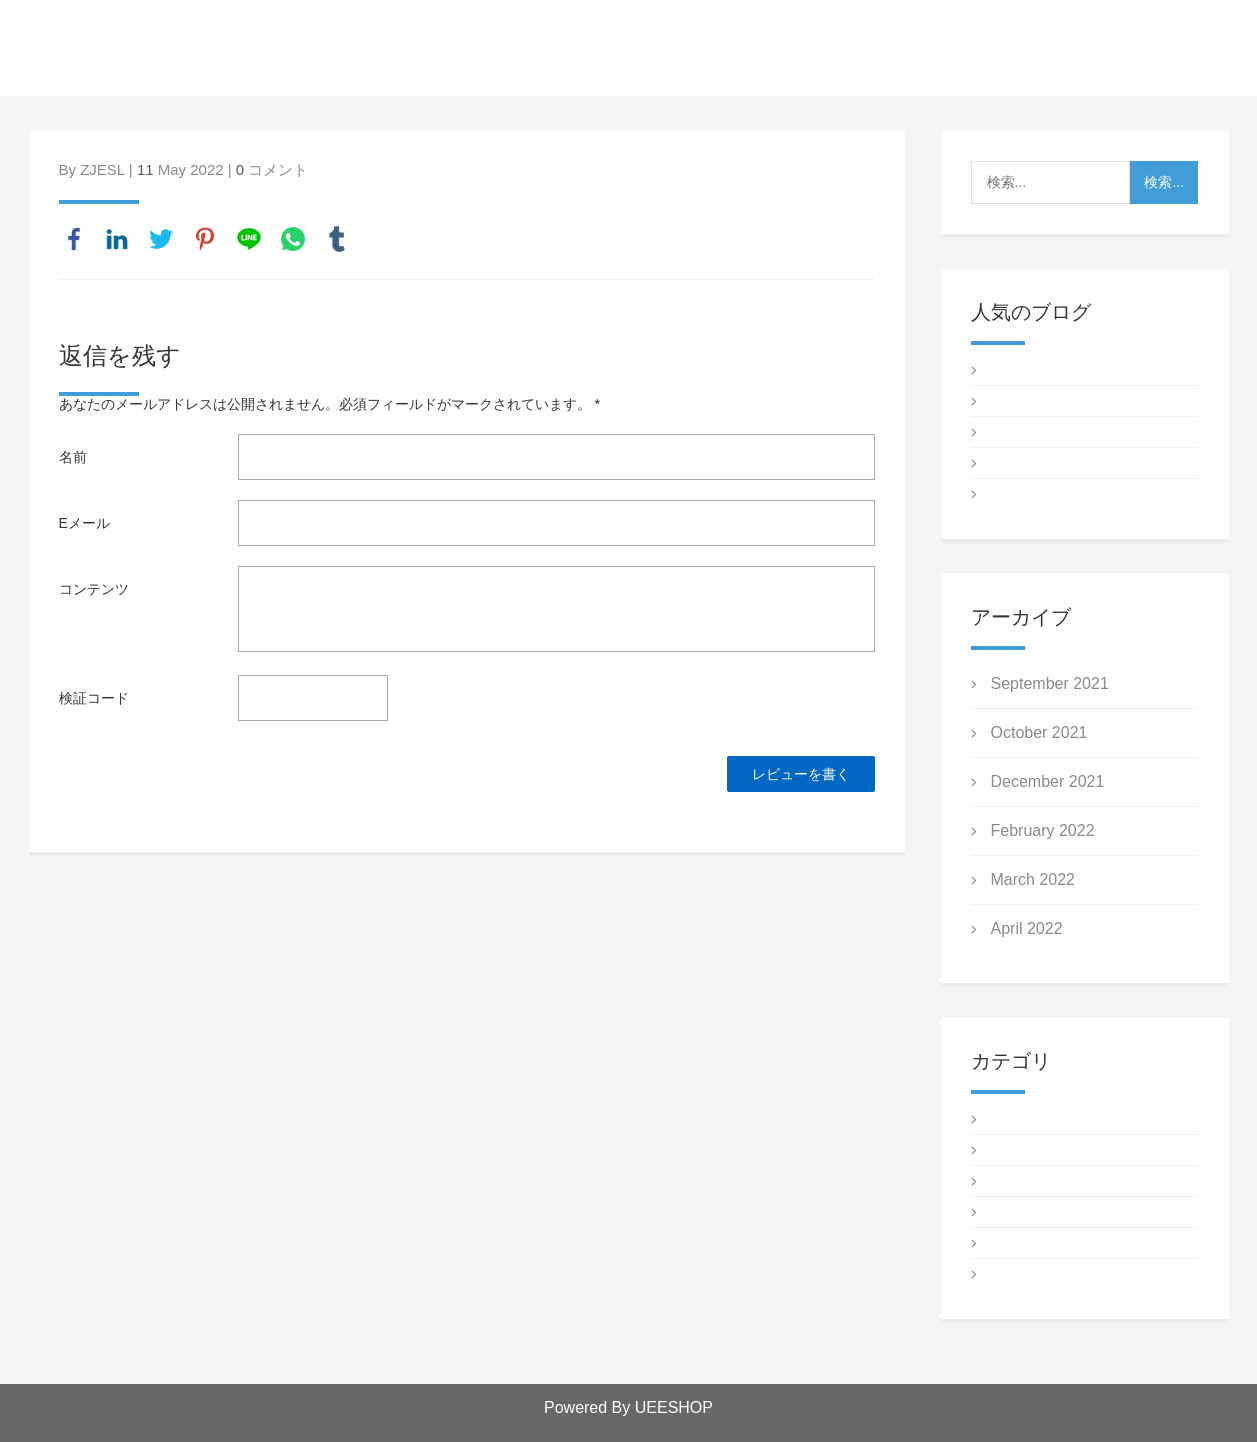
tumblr (337, 239)
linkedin (117, 239)
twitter (161, 239)
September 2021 (1050, 683)
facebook (74, 239)
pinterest (205, 239)
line (249, 239)
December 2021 (1048, 781)
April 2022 (1027, 928)
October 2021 (1039, 732)
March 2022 (1033, 879)
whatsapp (293, 239)
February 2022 (1043, 830)
